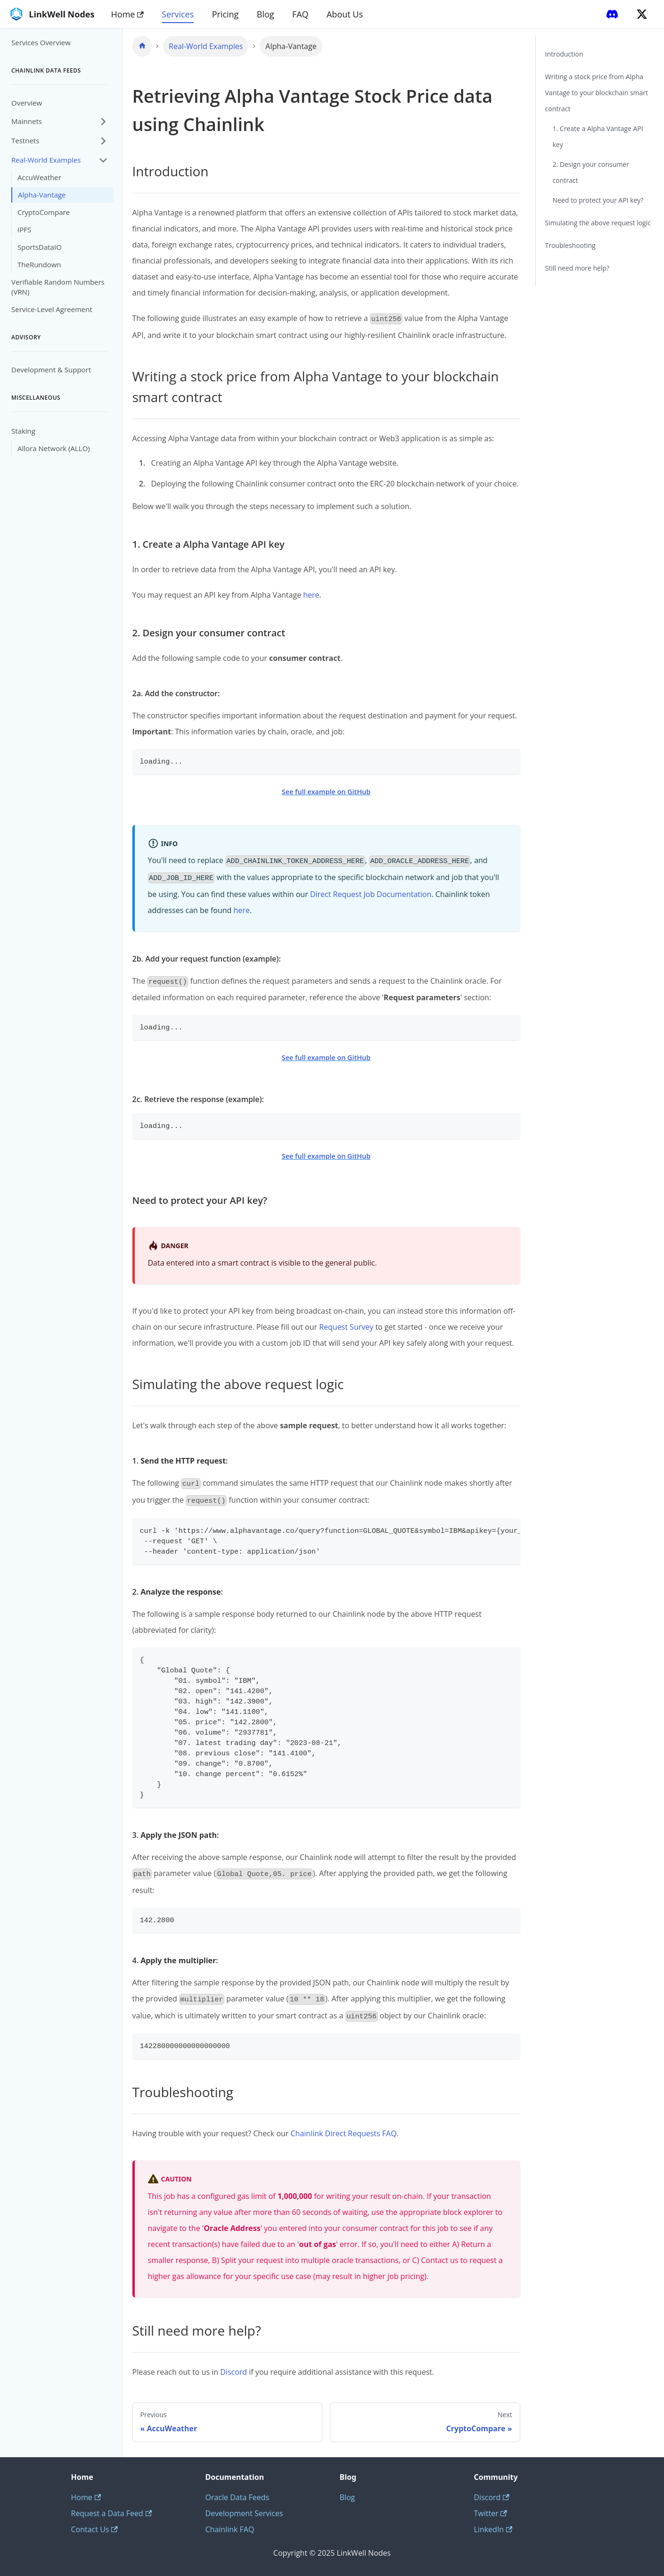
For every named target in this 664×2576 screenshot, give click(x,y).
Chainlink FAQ (229, 2529)
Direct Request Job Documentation (371, 894)
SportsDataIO (39, 247)
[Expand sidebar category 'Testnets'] (103, 140)
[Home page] (142, 46)
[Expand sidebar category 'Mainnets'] (103, 121)
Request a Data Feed (111, 2513)
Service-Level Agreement (51, 309)
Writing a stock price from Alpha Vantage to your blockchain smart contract (596, 92)
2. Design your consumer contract (591, 172)
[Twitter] (641, 14)
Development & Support (51, 369)
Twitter (490, 2513)
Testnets (25, 140)
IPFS (24, 229)
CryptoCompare (43, 212)
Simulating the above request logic (598, 222)
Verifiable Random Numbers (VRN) (58, 286)
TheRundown (39, 264)
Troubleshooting (570, 245)
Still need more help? (577, 267)
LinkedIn (493, 2529)
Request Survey (346, 1327)
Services (178, 14)
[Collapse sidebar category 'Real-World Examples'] (103, 160)
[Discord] (612, 14)
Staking (23, 431)
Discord (233, 2372)
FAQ (300, 14)
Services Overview (41, 42)
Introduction (564, 53)
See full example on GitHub (326, 791)
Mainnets (26, 121)
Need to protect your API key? (598, 200)
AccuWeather (39, 177)
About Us (345, 14)
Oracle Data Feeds (237, 2497)
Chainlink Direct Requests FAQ (344, 2133)
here (311, 595)
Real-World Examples (46, 160)
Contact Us (94, 2529)
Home (127, 14)
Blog (265, 14)
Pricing (225, 14)
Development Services (244, 2513)
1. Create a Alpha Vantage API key (598, 136)
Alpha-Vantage (42, 194)
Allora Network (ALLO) (53, 448)
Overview (26, 102)
